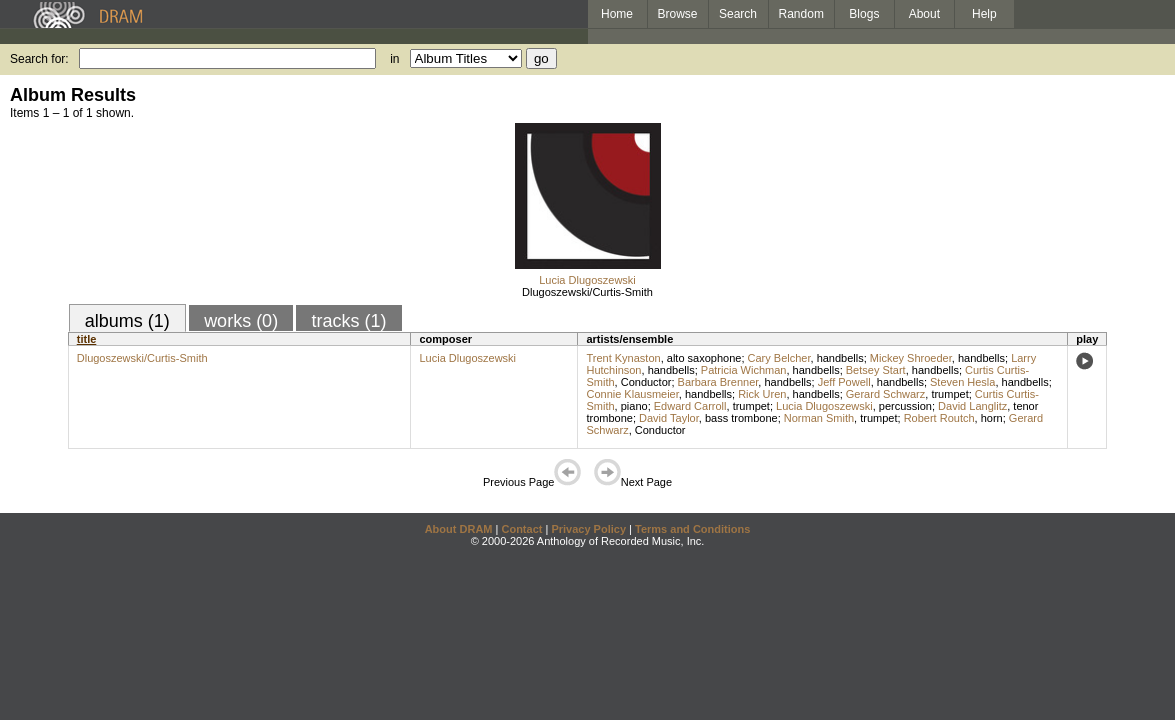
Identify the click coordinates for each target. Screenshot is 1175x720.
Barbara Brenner (718, 382)
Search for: (39, 59)
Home (617, 14)
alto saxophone (704, 358)
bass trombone (741, 418)
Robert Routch (939, 418)
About (924, 14)
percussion (905, 406)
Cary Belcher (779, 358)
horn (992, 418)
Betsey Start (876, 370)
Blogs (864, 14)
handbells (840, 358)
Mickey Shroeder (911, 358)
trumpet (949, 394)
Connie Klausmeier (632, 394)
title (87, 339)
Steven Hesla (962, 382)
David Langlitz (972, 406)
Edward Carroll (690, 406)
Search (738, 14)
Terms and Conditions (692, 529)
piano (634, 406)
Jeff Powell (844, 382)
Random (801, 14)
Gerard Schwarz (885, 394)
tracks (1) (348, 321)
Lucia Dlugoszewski (587, 280)
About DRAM (459, 529)
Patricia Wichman (744, 370)
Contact (521, 529)
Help (984, 14)
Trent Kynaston (623, 358)
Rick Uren (762, 394)
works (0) (241, 321)
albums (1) (127, 321)
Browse (678, 14)
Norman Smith (819, 418)
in (394, 59)
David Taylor (669, 418)
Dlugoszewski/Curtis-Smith (587, 292)
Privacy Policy (588, 529)
